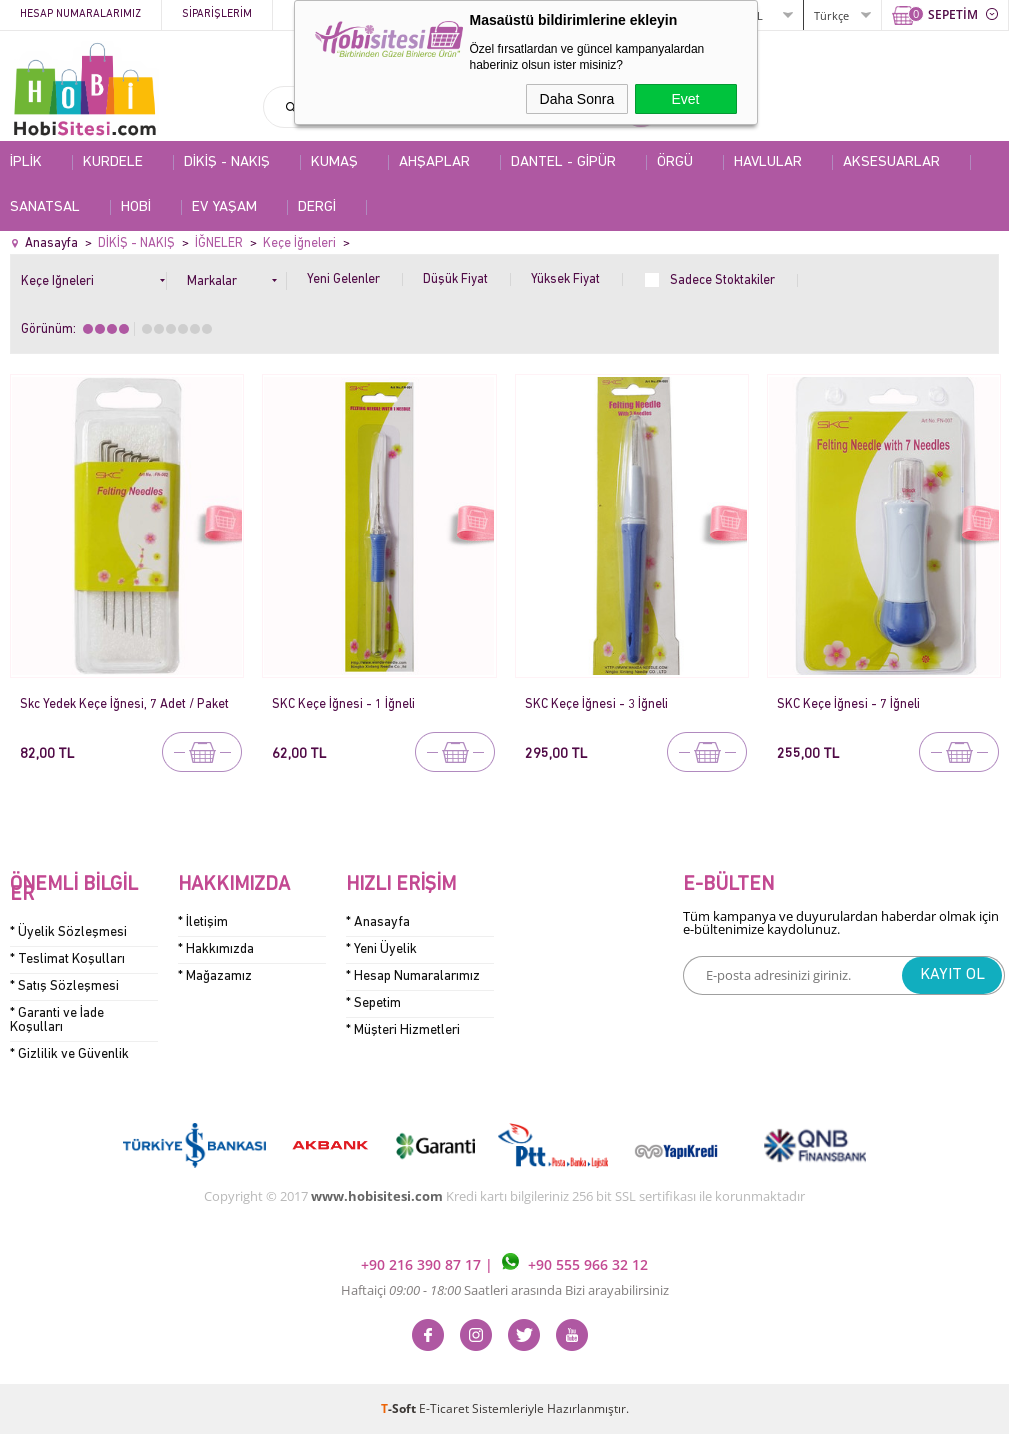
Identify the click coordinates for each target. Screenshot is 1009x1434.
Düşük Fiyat (455, 279)
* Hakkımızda (216, 949)
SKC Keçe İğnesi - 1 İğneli (343, 704)
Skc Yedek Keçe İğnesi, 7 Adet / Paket (124, 704)
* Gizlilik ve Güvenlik (69, 1054)
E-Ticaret (444, 1408)
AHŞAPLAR (434, 162)
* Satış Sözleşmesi (64, 986)
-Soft (400, 1408)
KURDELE (113, 162)
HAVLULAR (768, 162)
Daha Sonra (577, 99)
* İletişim (203, 922)
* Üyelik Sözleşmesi (68, 932)
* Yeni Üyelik (381, 949)
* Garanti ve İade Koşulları (57, 1020)
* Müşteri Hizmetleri (403, 1030)
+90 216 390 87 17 (423, 1264)
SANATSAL (45, 207)
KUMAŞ (334, 162)
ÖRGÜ (675, 162)
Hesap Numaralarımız (80, 14)
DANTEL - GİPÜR (563, 162)
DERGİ (317, 207)
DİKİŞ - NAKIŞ (227, 162)
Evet (685, 99)
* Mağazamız (215, 976)
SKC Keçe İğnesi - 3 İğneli (596, 704)
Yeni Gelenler (343, 279)
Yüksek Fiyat (565, 279)
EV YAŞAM (224, 207)
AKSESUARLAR (891, 162)
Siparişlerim (217, 14)
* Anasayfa (378, 922)
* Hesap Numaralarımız (413, 976)
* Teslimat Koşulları (67, 959)
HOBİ (136, 207)
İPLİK (26, 162)
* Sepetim (373, 1003)
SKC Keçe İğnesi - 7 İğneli (848, 704)
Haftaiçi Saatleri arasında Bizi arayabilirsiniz (505, 1290)
